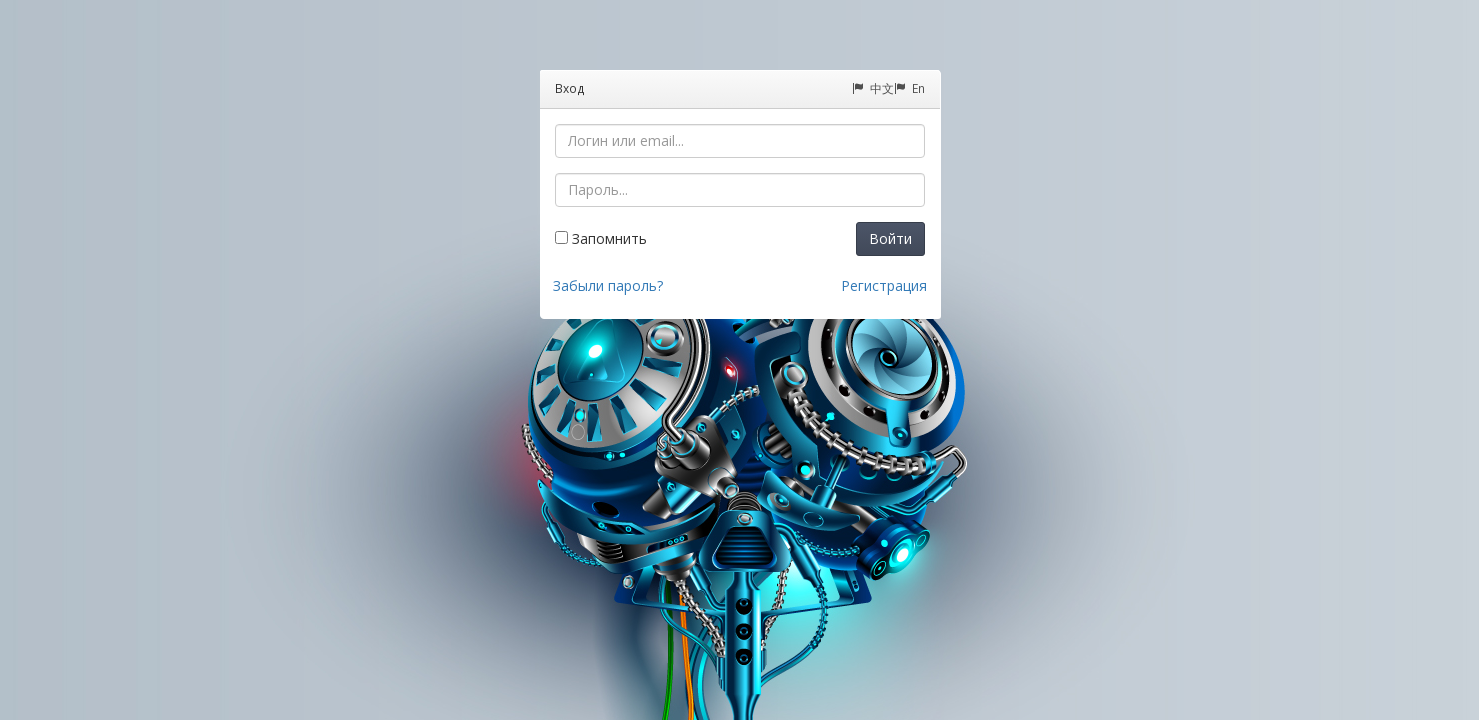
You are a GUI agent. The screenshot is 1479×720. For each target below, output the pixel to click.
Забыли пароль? (608, 285)
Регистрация (884, 285)
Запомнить (601, 238)
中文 (873, 88)
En (909, 88)
